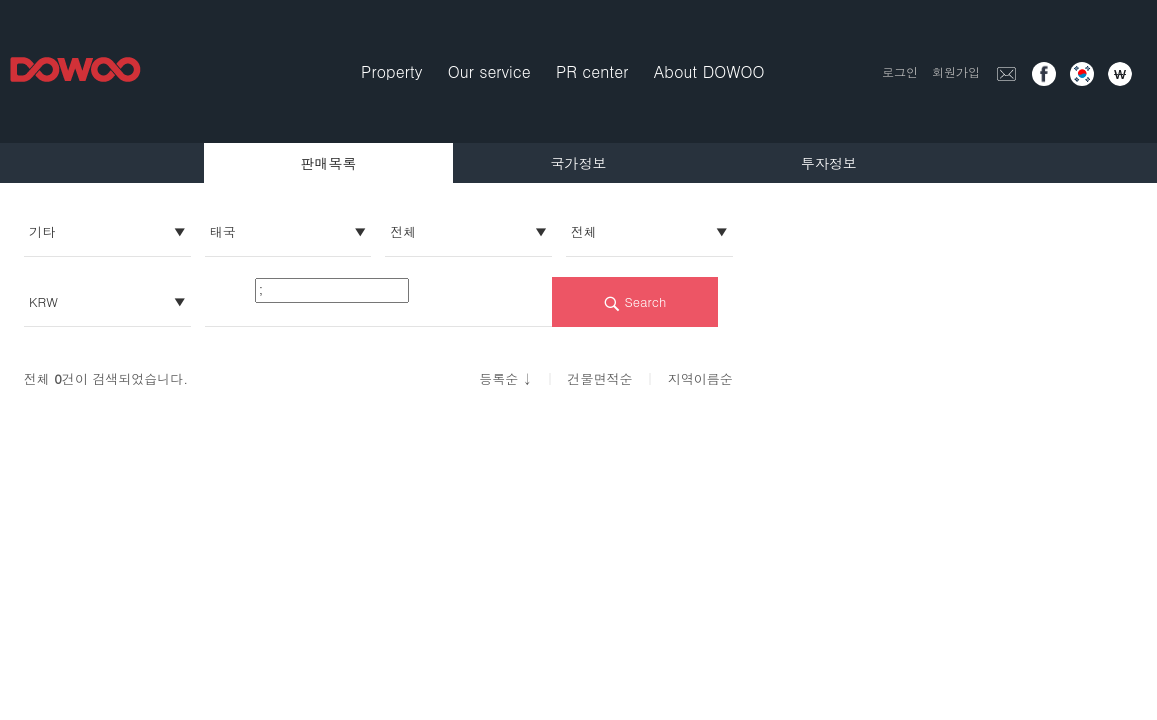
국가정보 (579, 163)
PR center (592, 71)
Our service (489, 71)
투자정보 (829, 163)
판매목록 (328, 163)
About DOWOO (709, 71)
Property (391, 71)
